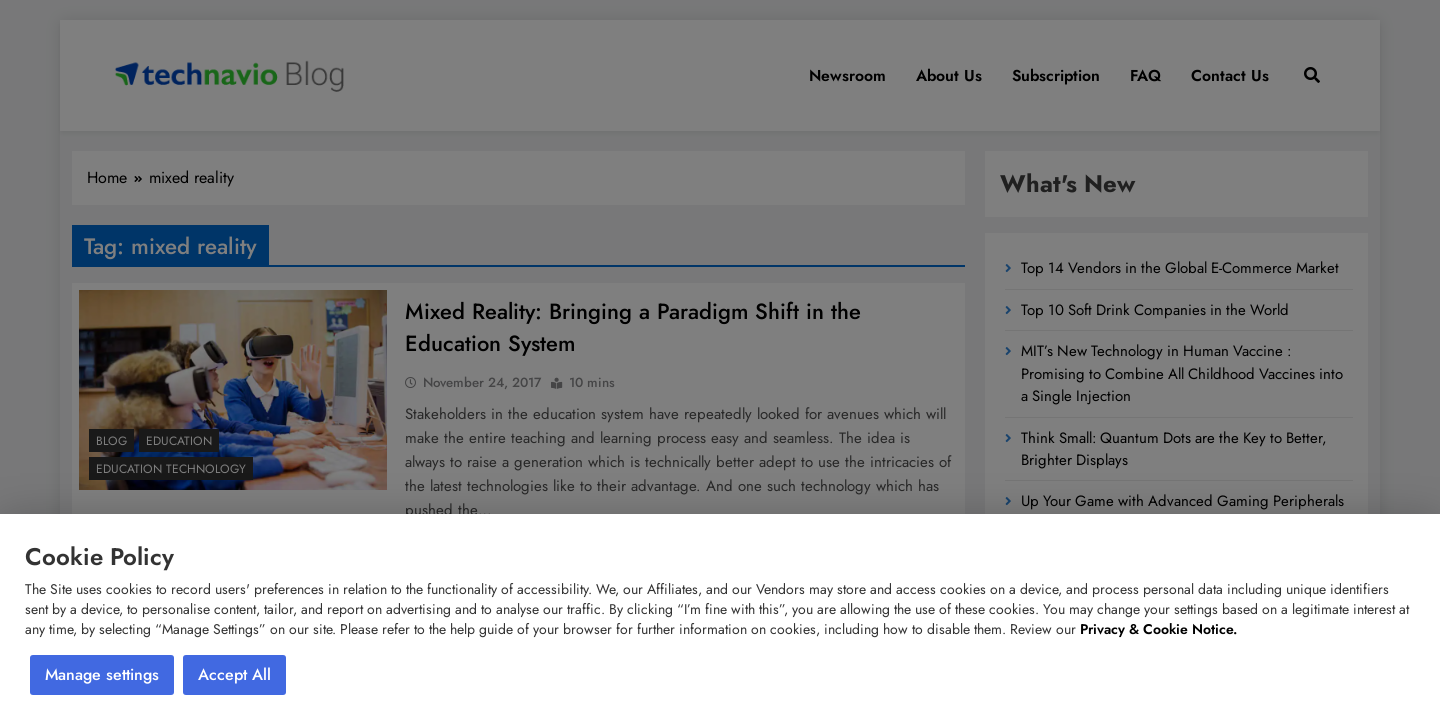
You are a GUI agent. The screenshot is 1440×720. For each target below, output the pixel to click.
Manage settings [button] (102, 674)
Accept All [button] (234, 674)
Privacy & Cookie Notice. (1158, 629)
